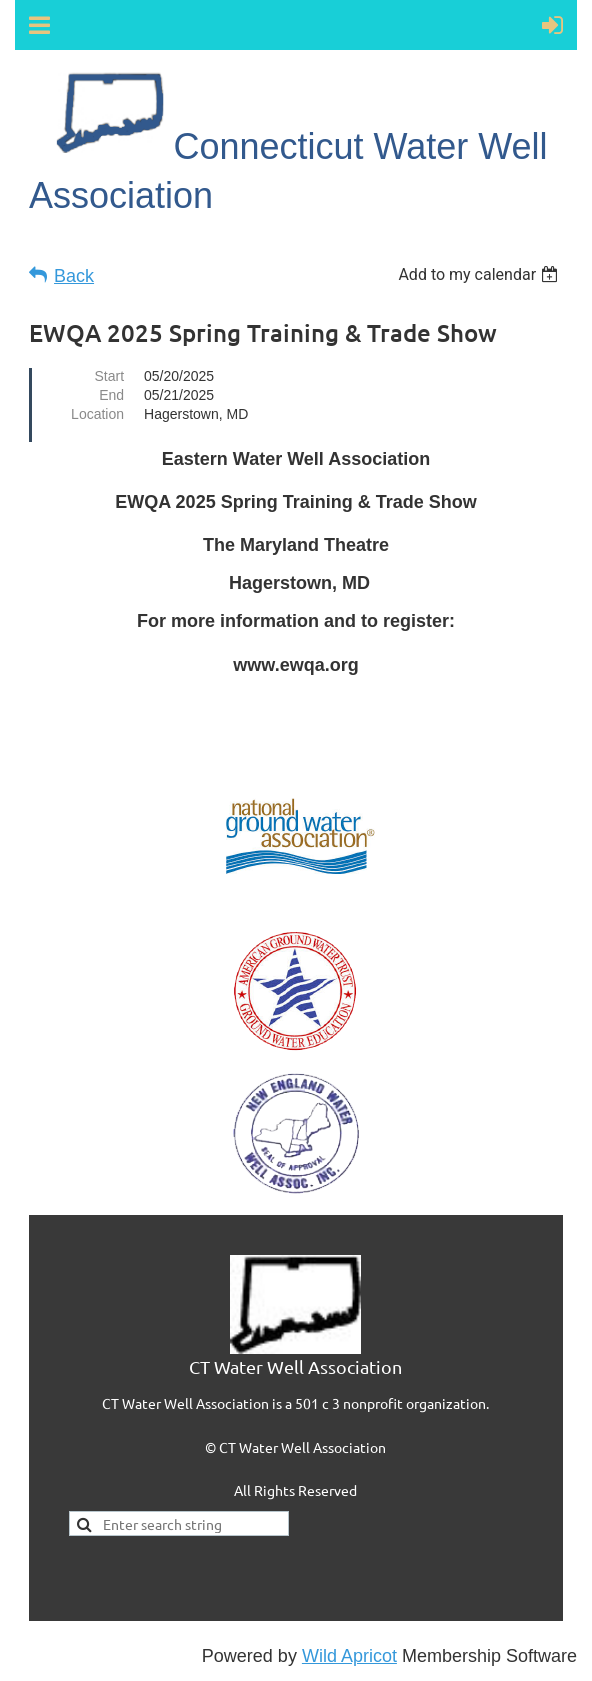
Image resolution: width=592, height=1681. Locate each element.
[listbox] (480, 274)
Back (74, 276)
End (111, 395)
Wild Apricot (349, 1656)
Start (109, 376)
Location (97, 414)
